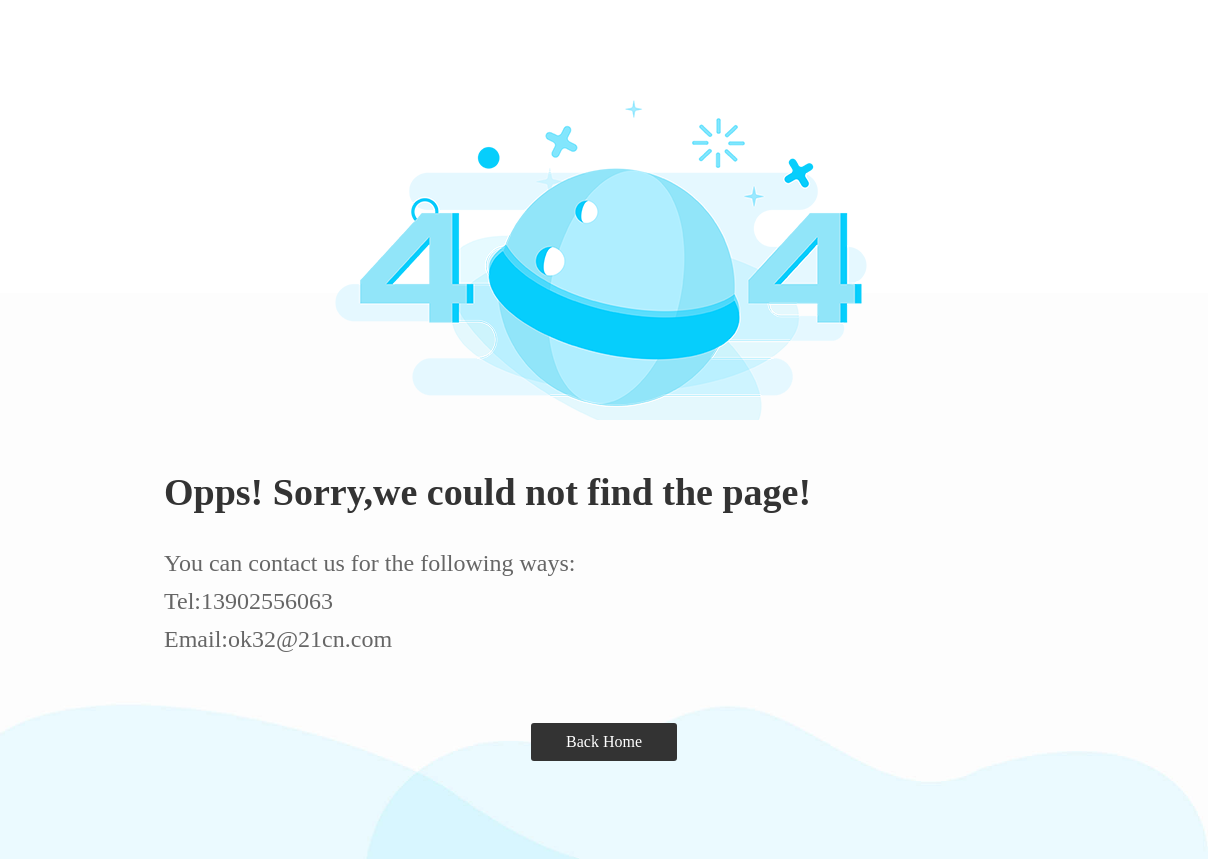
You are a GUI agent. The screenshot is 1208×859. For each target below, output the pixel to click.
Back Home (604, 741)
